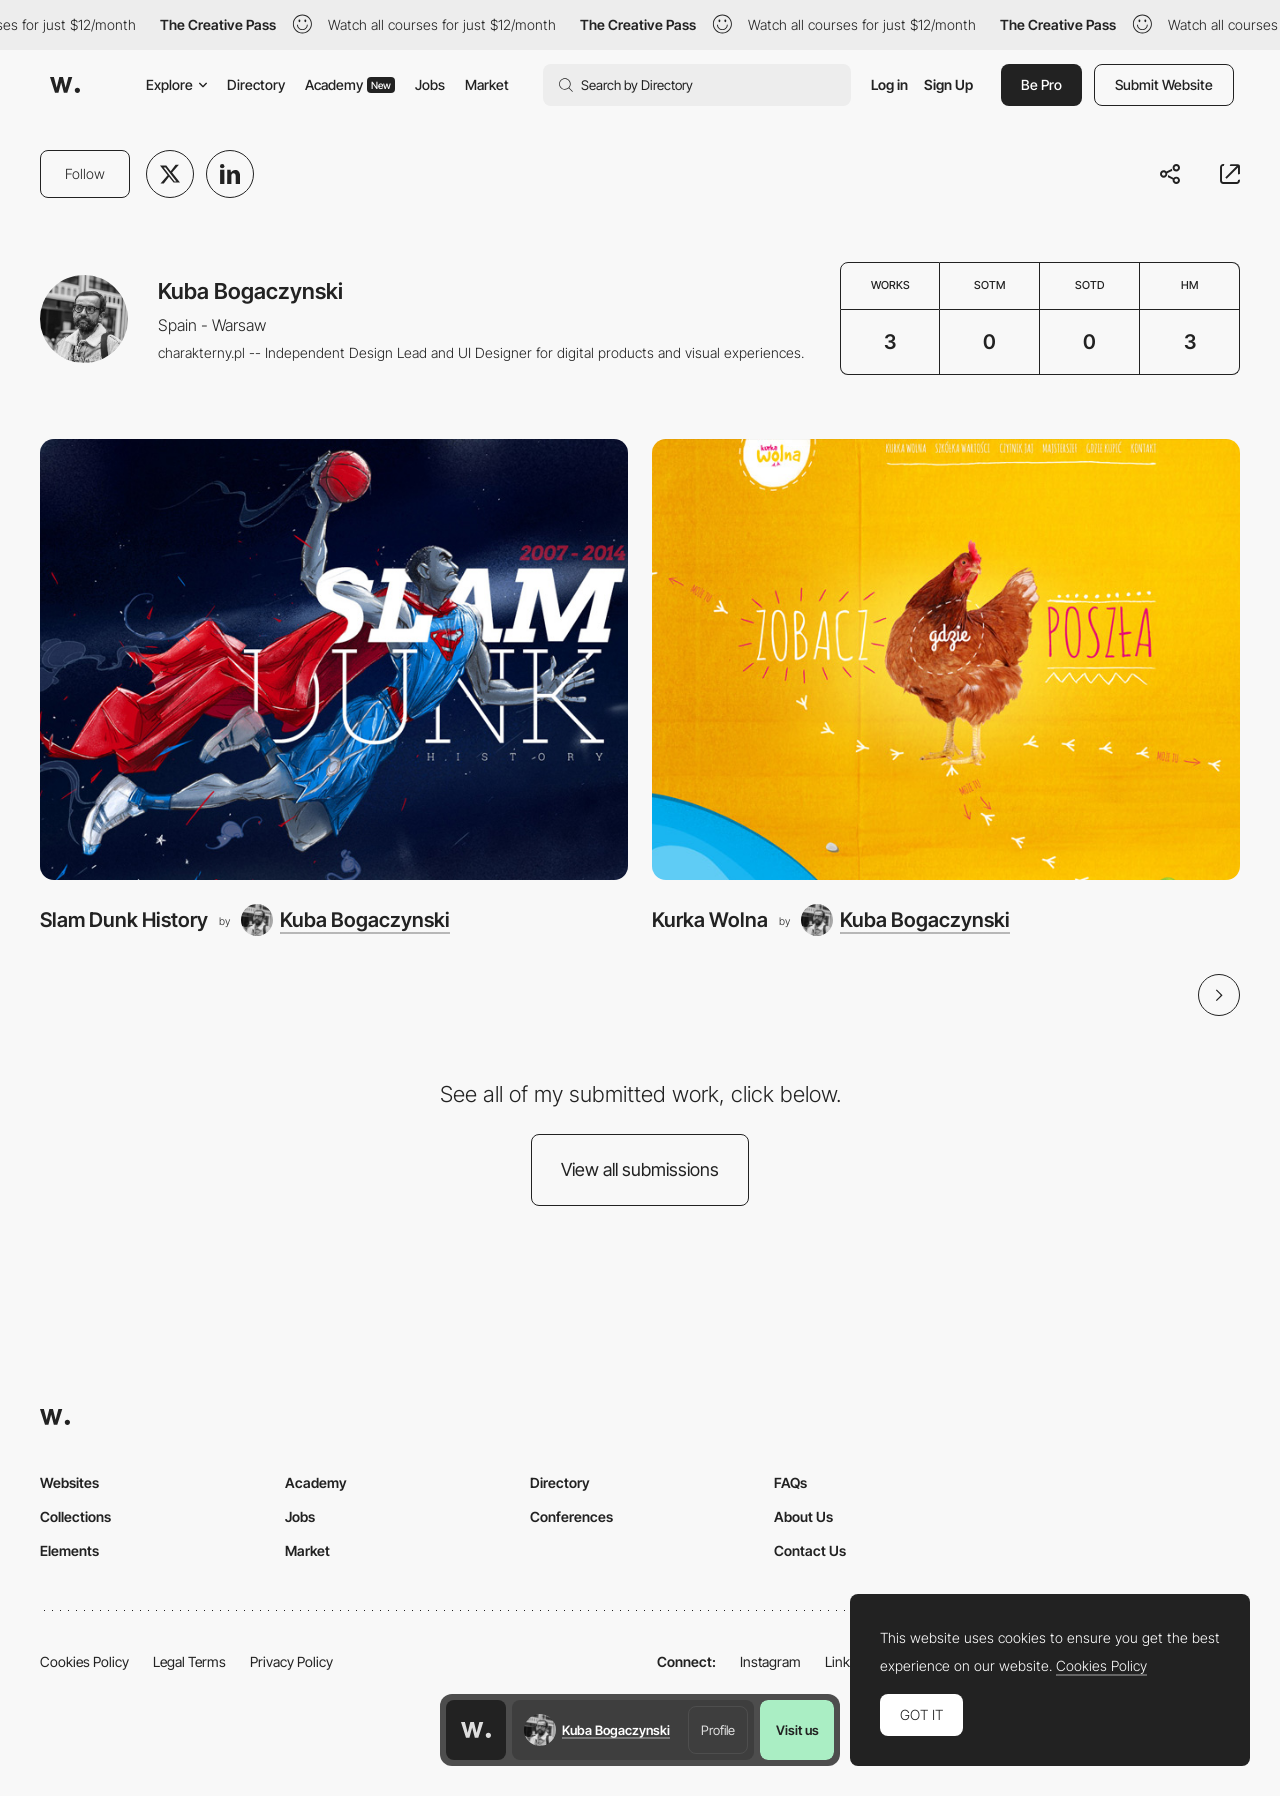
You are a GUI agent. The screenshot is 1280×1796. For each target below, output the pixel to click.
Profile (718, 1730)
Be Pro (1041, 84)
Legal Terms (189, 1661)
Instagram (770, 1661)
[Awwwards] (65, 85)
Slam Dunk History (124, 919)
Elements (69, 1550)
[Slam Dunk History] (334, 659)
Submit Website (1164, 84)
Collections (75, 1516)
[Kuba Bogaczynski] (345, 920)
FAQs (790, 1482)
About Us (803, 1516)
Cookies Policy (84, 1661)
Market (487, 84)
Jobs (430, 84)
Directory (256, 84)
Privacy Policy (291, 1661)
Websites (69, 1482)
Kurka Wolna (710, 919)
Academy (350, 84)
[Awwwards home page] (476, 1730)
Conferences (571, 1516)
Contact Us (810, 1550)
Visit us (797, 1730)
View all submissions (640, 1169)
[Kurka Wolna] (946, 659)
